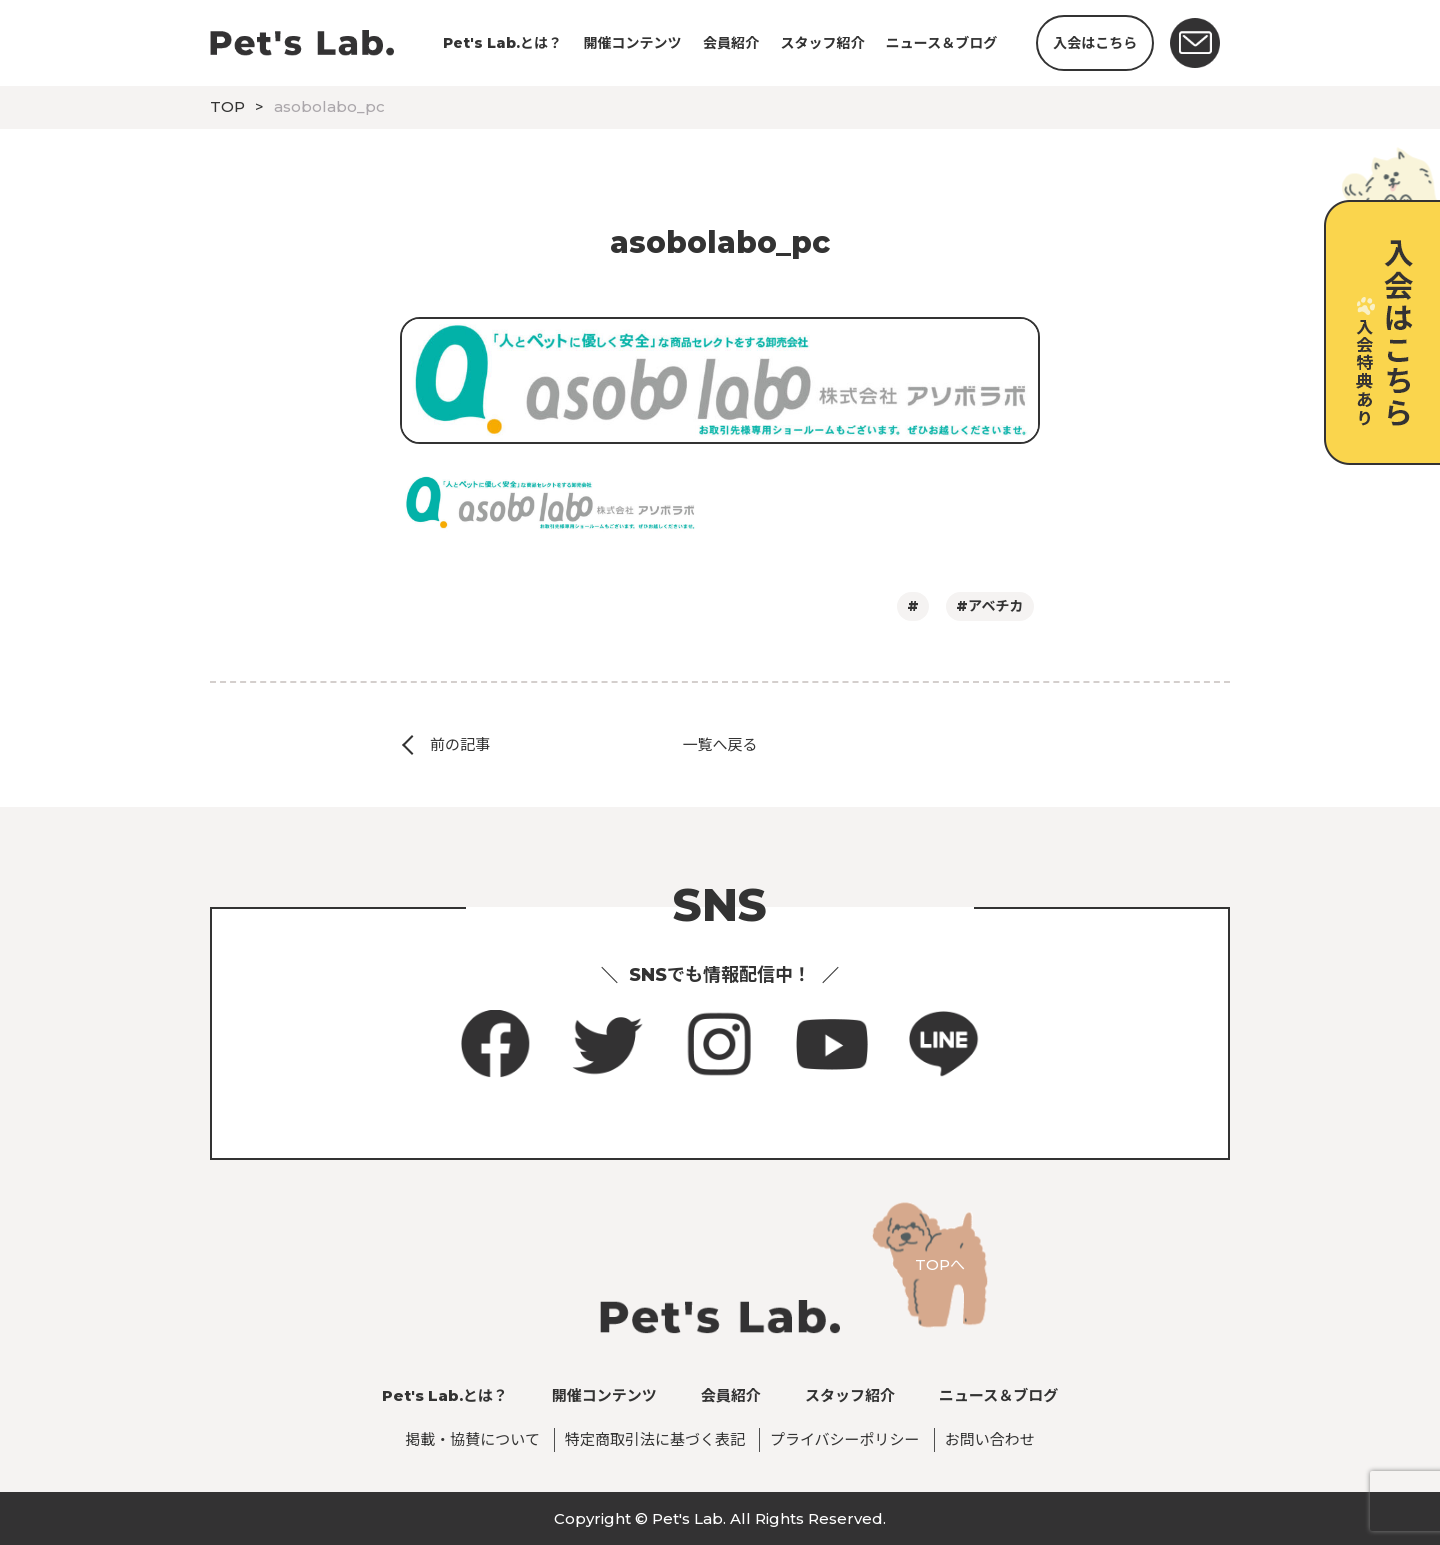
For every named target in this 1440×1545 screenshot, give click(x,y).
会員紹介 (731, 43)
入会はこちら (1095, 43)
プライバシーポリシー (845, 1439)
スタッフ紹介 (822, 43)
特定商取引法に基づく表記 (655, 1439)
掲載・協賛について (472, 1439)
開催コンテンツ (633, 43)
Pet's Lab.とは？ (502, 43)
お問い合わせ (990, 1439)
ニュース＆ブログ (941, 43)
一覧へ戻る (719, 744)
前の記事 (460, 744)
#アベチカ (990, 606)
